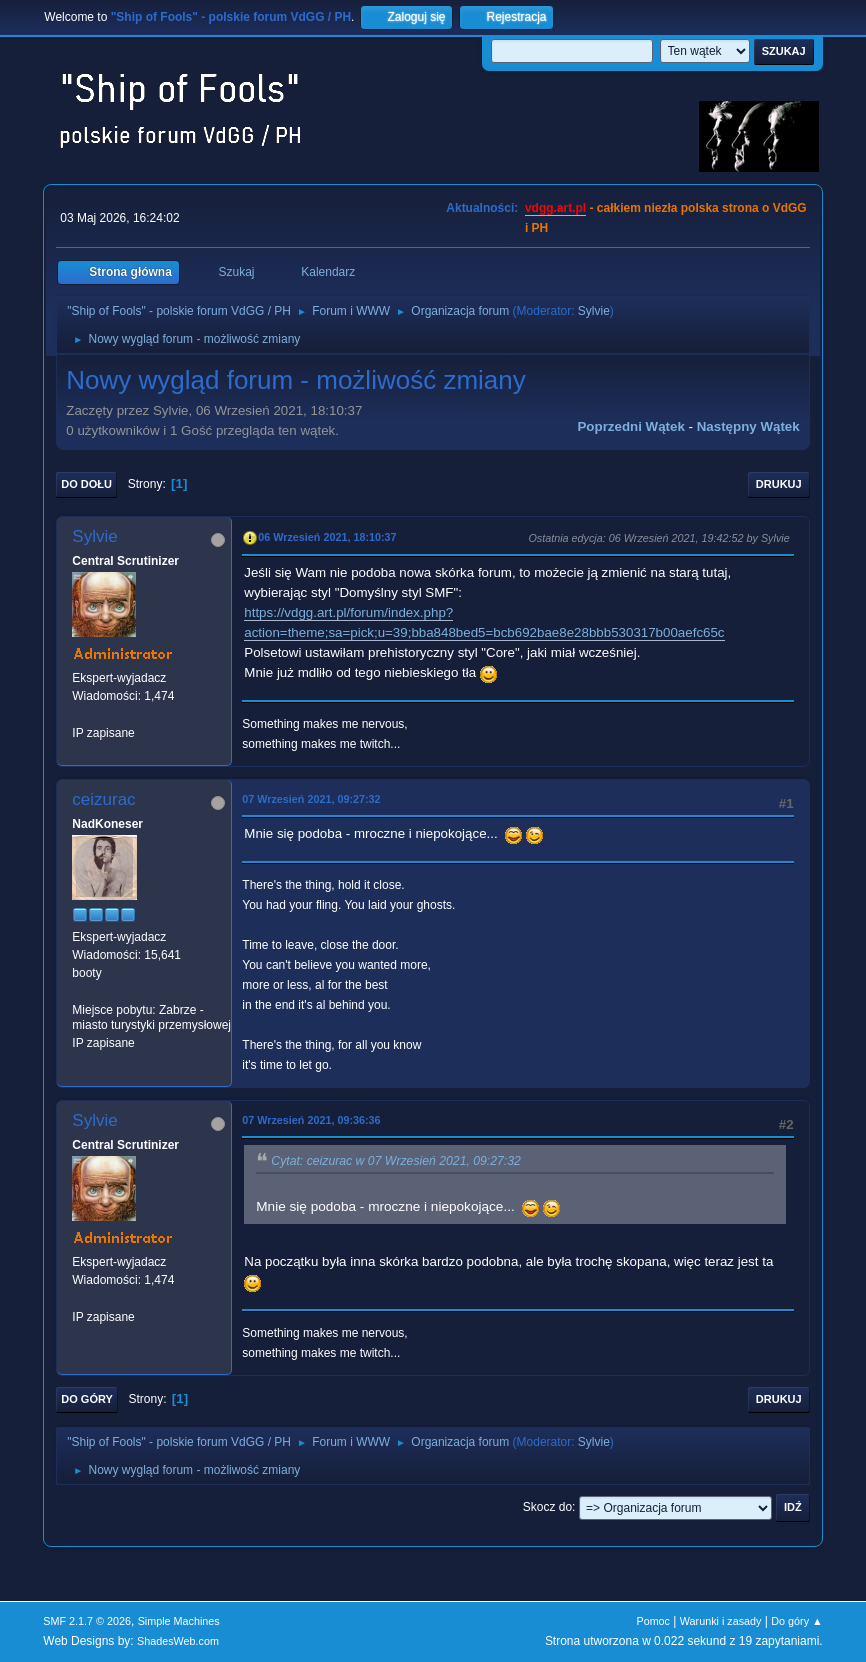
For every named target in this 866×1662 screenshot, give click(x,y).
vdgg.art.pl (555, 208)
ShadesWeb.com (178, 1641)
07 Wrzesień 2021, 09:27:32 (311, 799)
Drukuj (779, 484)
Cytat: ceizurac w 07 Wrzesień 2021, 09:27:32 (396, 1161)
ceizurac (103, 799)
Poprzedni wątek (630, 426)
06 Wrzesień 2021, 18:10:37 (327, 537)
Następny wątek (748, 426)
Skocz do (547, 1507)
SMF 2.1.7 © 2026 (87, 1621)
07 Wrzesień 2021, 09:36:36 (311, 1120)
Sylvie (594, 311)
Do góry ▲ (796, 1621)
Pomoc (653, 1621)
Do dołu (86, 484)
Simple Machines (179, 1621)
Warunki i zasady (721, 1621)
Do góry (87, 1399)
